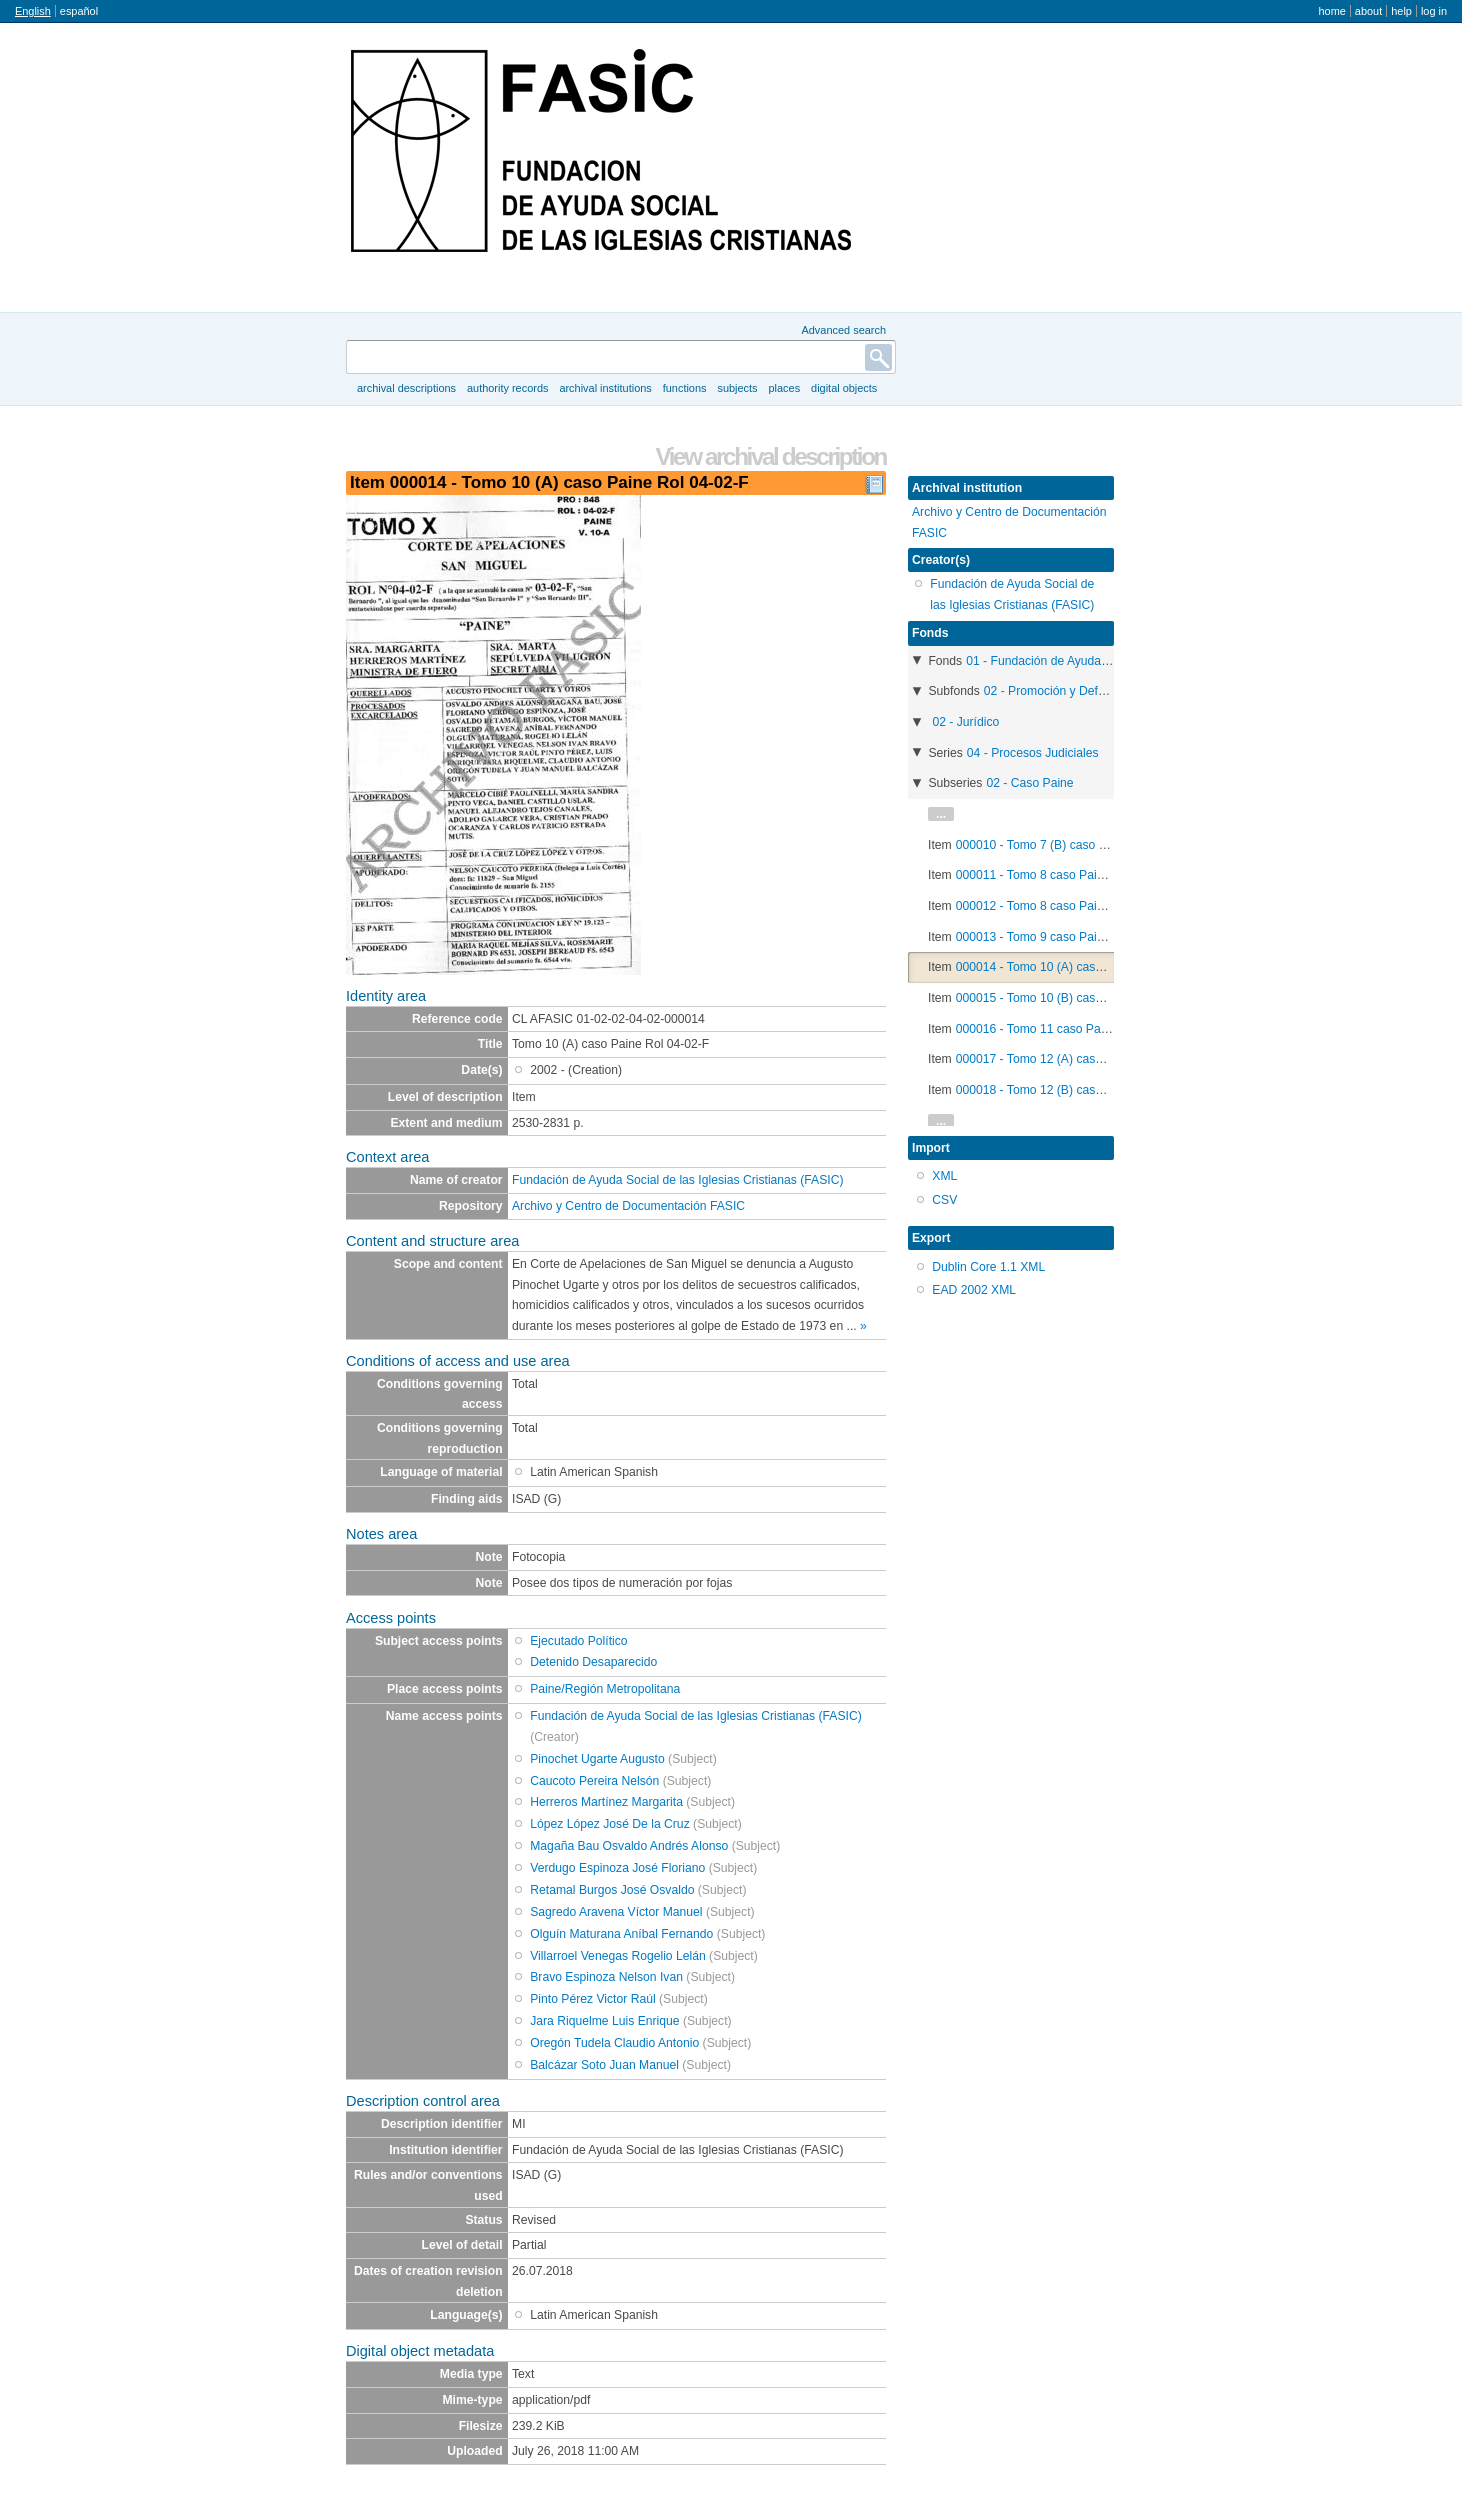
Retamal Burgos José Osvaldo (612, 1890)
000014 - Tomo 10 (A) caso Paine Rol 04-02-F (1080, 967)
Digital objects (844, 388)
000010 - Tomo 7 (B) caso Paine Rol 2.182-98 (1079, 845)
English (33, 11)
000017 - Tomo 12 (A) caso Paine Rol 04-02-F (1080, 1059)
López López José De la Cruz (609, 1824)
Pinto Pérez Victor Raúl (592, 1999)
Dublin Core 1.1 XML (988, 1267)
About (1368, 11)
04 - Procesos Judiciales (1033, 753)
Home (1331, 11)
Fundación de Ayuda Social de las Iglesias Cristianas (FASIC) (678, 1180)
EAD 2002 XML (974, 1290)
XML (944, 1176)
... (941, 814)
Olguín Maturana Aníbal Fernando (621, 1934)
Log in (1434, 11)
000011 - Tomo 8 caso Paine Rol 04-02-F (1067, 875)
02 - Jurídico (965, 722)
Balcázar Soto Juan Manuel (604, 2065)
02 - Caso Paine (1029, 783)
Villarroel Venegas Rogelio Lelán (618, 1956)
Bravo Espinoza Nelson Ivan (606, 1977)
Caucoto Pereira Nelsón (594, 1781)
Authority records (507, 388)
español (79, 11)
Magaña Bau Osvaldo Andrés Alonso (629, 1846)
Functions (685, 388)
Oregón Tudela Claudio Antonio (614, 2043)
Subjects (737, 388)
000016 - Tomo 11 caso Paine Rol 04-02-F (1070, 1029)
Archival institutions (605, 388)
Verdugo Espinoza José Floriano (617, 1868)
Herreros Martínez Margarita (606, 1802)
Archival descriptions (406, 388)
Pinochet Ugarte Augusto (597, 1759)
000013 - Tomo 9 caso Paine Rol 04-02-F (1067, 937)
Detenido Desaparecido (593, 1662)
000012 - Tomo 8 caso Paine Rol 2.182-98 (1070, 906)
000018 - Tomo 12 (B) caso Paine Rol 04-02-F (1080, 1090)
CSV (944, 1200)
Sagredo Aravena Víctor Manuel (616, 1912)
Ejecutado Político (578, 1641)
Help (1401, 11)
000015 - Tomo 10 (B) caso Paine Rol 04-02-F (1080, 998)
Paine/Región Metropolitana (605, 1689)
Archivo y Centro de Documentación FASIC (628, 1206)
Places (785, 388)
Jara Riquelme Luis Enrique (604, 2021)
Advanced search (843, 330)
